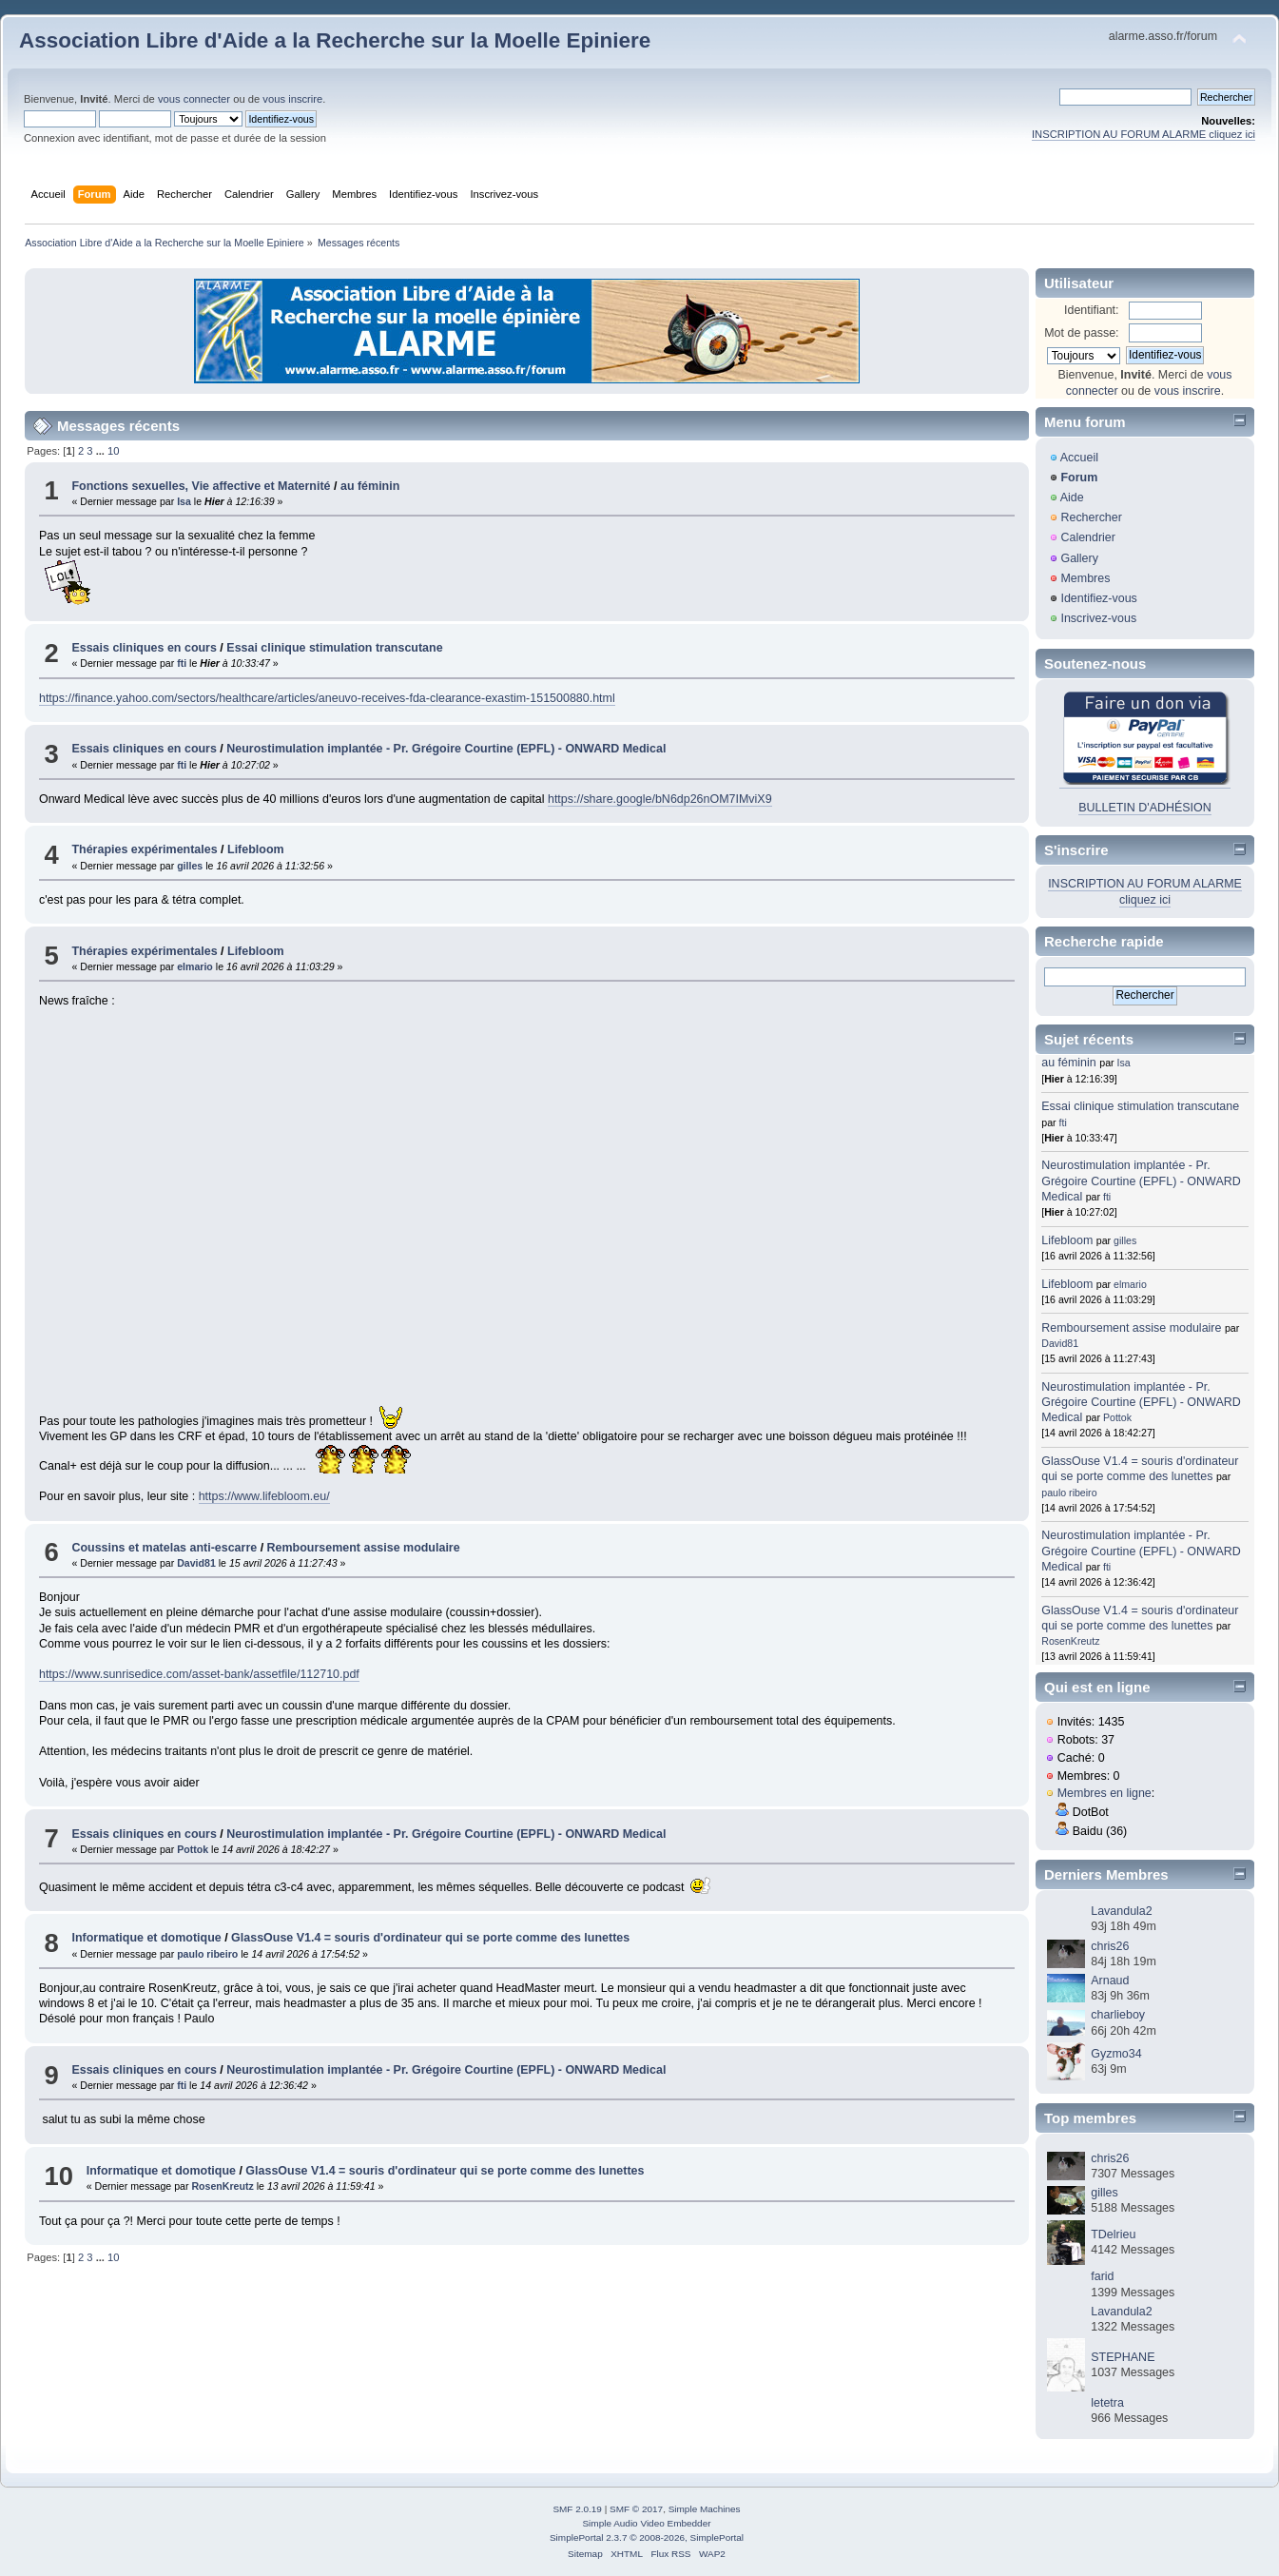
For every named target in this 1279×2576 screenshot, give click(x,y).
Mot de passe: (1081, 333)
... (101, 451)
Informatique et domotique (146, 1937)
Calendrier (1087, 537)
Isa (184, 501)
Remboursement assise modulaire (363, 1547)
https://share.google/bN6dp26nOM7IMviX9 (660, 799)
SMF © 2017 (636, 2509)
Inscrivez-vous (1098, 618)
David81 (196, 1563)
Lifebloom (255, 849)
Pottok (192, 1849)
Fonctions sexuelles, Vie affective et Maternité (200, 486)
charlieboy (1118, 2014)
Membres (1085, 578)
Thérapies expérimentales (144, 849)
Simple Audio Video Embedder (646, 2523)
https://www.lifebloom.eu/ (264, 1496)
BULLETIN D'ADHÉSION (1144, 807)
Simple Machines (705, 2509)
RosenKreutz (222, 2186)
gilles (190, 865)
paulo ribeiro (207, 1954)
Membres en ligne (1104, 1793)
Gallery (1079, 558)
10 (113, 451)
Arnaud (1110, 1980)
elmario (195, 966)
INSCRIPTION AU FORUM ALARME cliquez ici (1143, 134)
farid (1102, 2276)
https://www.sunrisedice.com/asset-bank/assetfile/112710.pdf (199, 1674)
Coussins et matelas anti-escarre (164, 1547)
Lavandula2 (1121, 1911)
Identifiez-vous (1098, 598)
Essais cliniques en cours (143, 647)
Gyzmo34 (1116, 2053)
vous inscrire (292, 99)
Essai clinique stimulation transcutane (334, 647)
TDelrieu (1113, 2234)
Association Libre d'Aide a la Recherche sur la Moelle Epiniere (334, 40)
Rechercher (1090, 517)
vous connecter (194, 99)
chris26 (1110, 1946)
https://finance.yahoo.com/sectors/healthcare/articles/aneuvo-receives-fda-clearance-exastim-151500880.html (327, 698)
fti (181, 663)
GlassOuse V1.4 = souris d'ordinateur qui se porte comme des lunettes (430, 1937)
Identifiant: (1091, 310)
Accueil (1079, 457)
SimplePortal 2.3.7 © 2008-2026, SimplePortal (647, 2537)
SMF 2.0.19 (577, 2509)
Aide (1072, 497)
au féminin (369, 486)
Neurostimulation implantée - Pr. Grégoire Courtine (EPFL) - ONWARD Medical (446, 748)
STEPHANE (1122, 2357)
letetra (1107, 2403)
